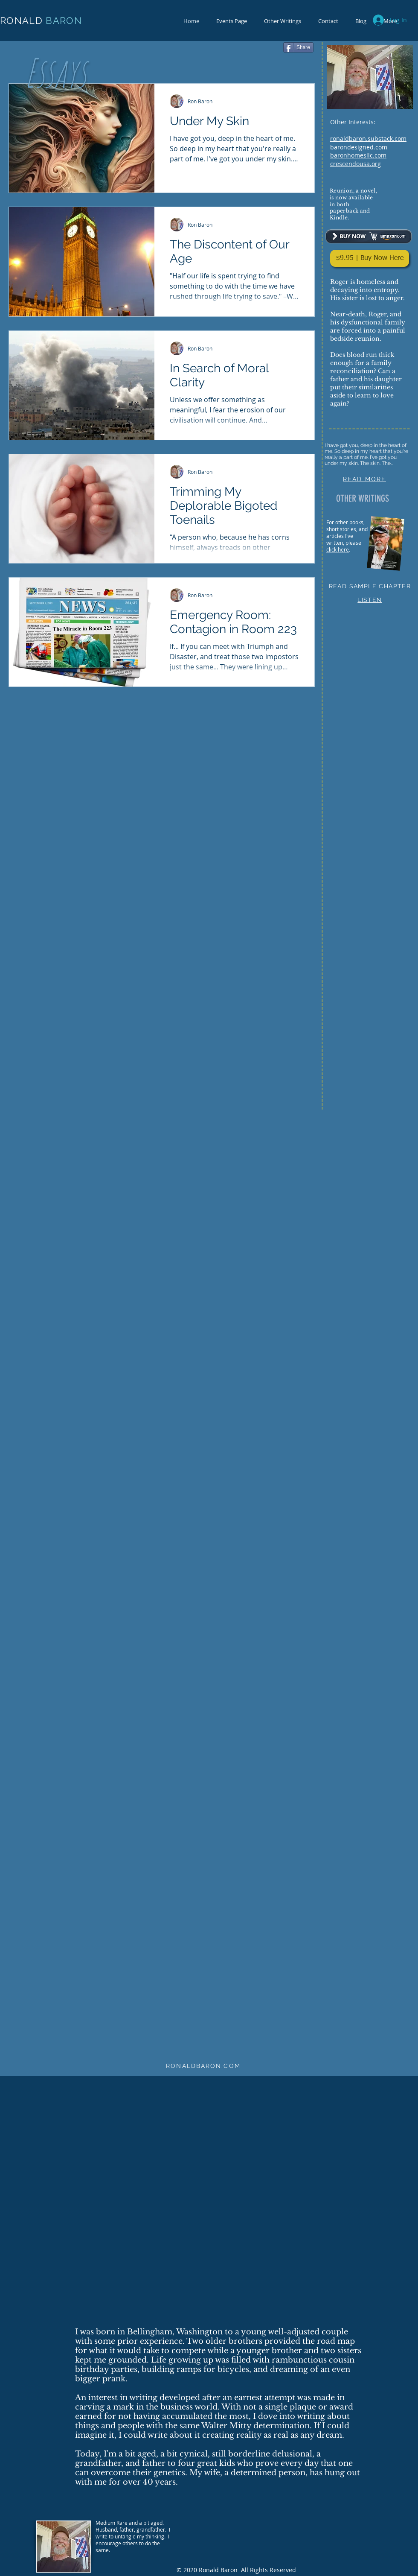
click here (337, 549)
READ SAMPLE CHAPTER (370, 586)
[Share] (298, 47)
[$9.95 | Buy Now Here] (369, 258)
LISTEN (369, 599)
